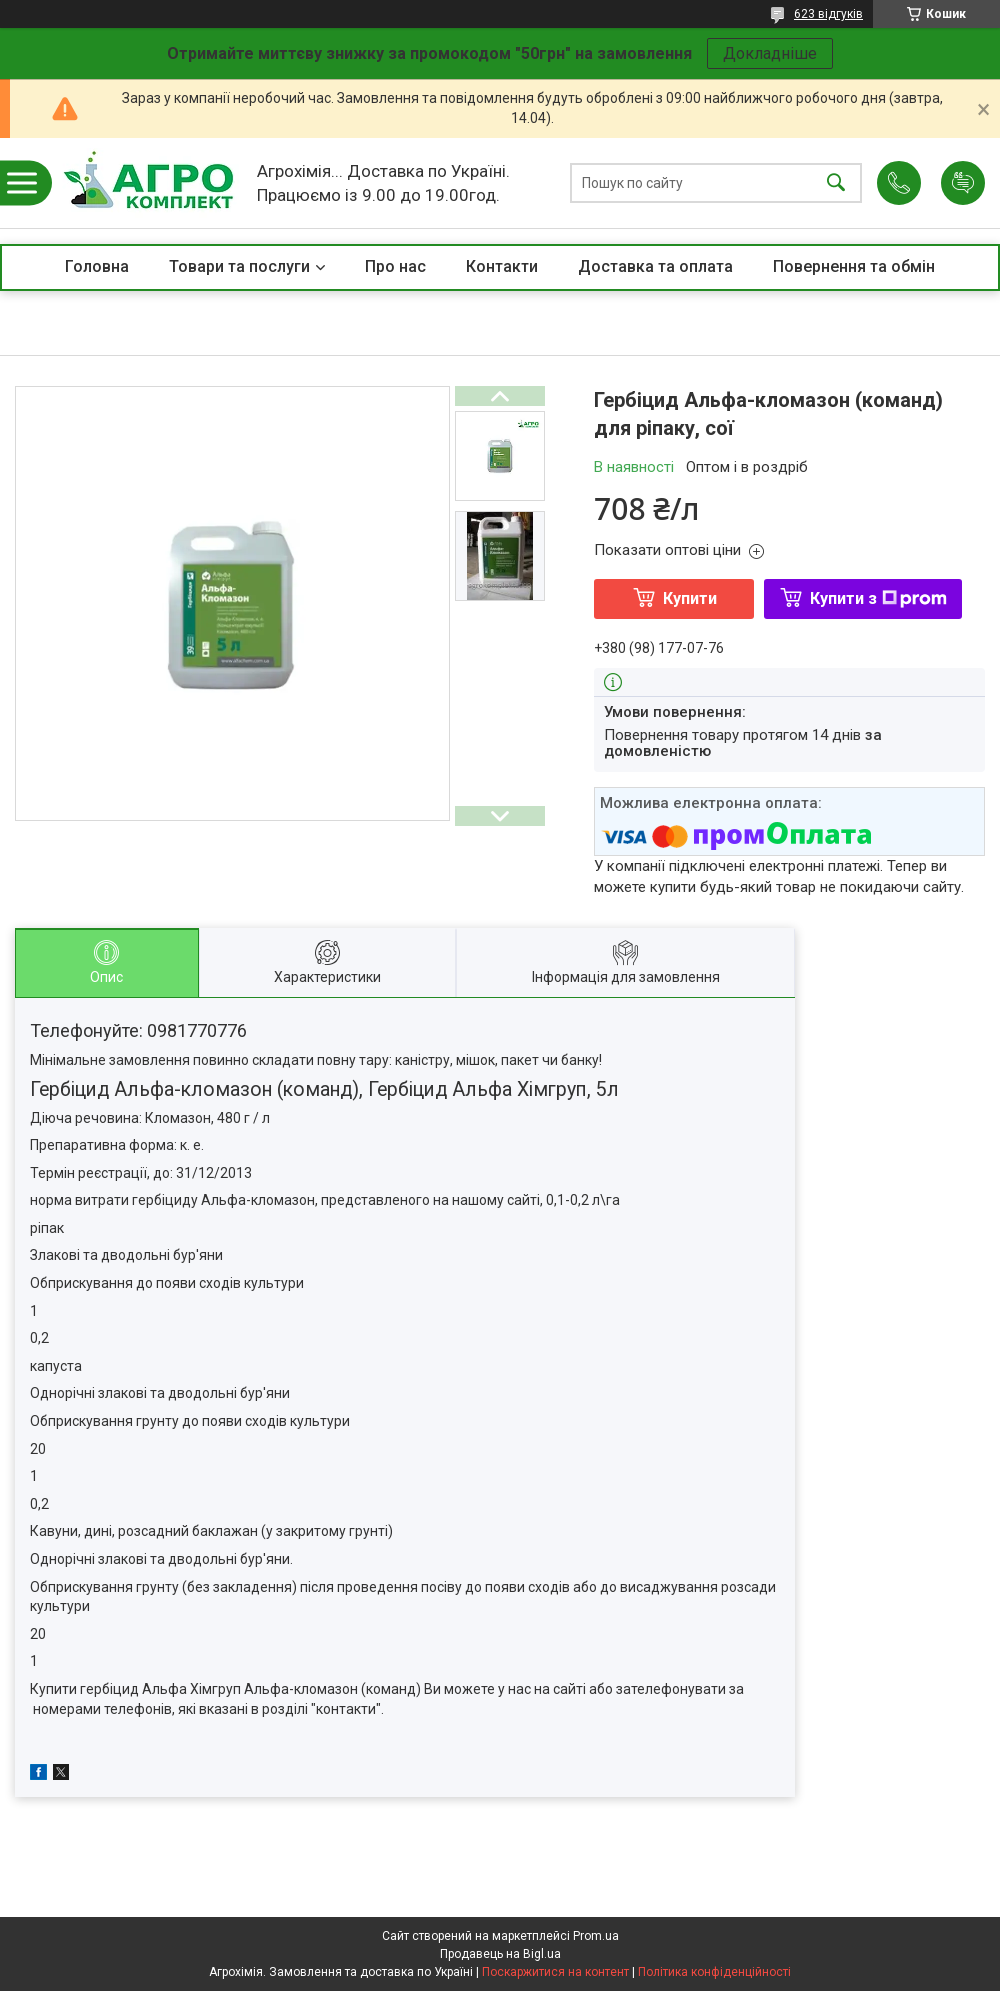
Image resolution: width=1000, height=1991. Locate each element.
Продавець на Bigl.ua (500, 1954)
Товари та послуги (239, 266)
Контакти (502, 266)
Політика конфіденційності (714, 1972)
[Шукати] (836, 183)
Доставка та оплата (655, 266)
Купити (690, 598)
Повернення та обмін (854, 266)
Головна (97, 266)
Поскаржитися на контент (555, 1972)
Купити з (878, 598)
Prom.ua (596, 1936)
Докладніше (770, 53)
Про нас (395, 266)
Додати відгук (963, 183)
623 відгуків (828, 14)
